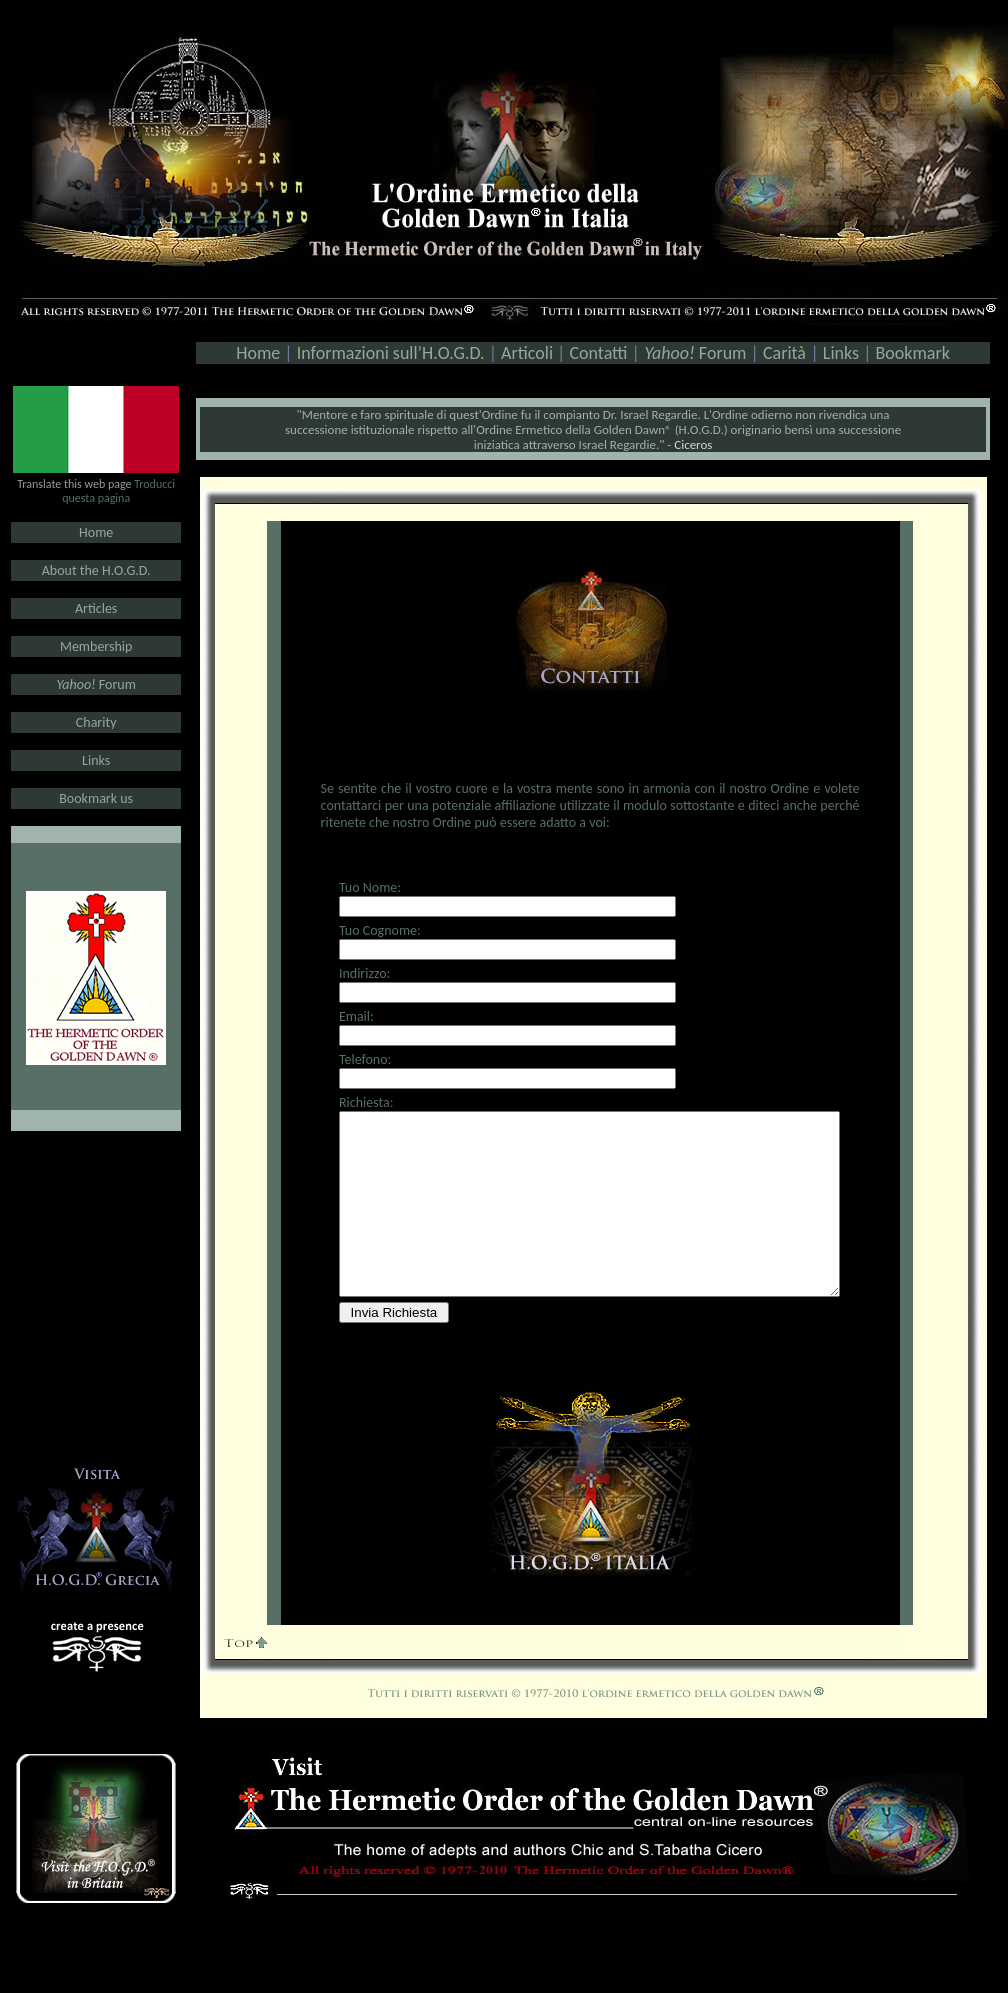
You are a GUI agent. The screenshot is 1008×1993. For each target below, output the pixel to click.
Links (841, 353)
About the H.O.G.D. (96, 570)
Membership (96, 646)
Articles (96, 608)
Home (96, 532)
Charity (96, 722)
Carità (782, 353)
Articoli (527, 353)
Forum (695, 353)
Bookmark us (96, 798)
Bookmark (913, 353)
